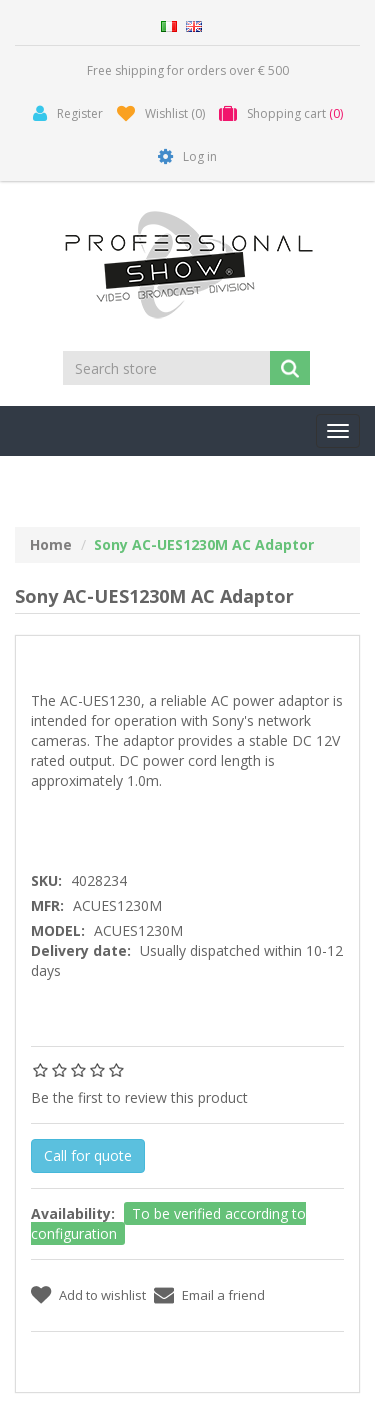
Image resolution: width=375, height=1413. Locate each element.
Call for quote (88, 1155)
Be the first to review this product (139, 1097)
